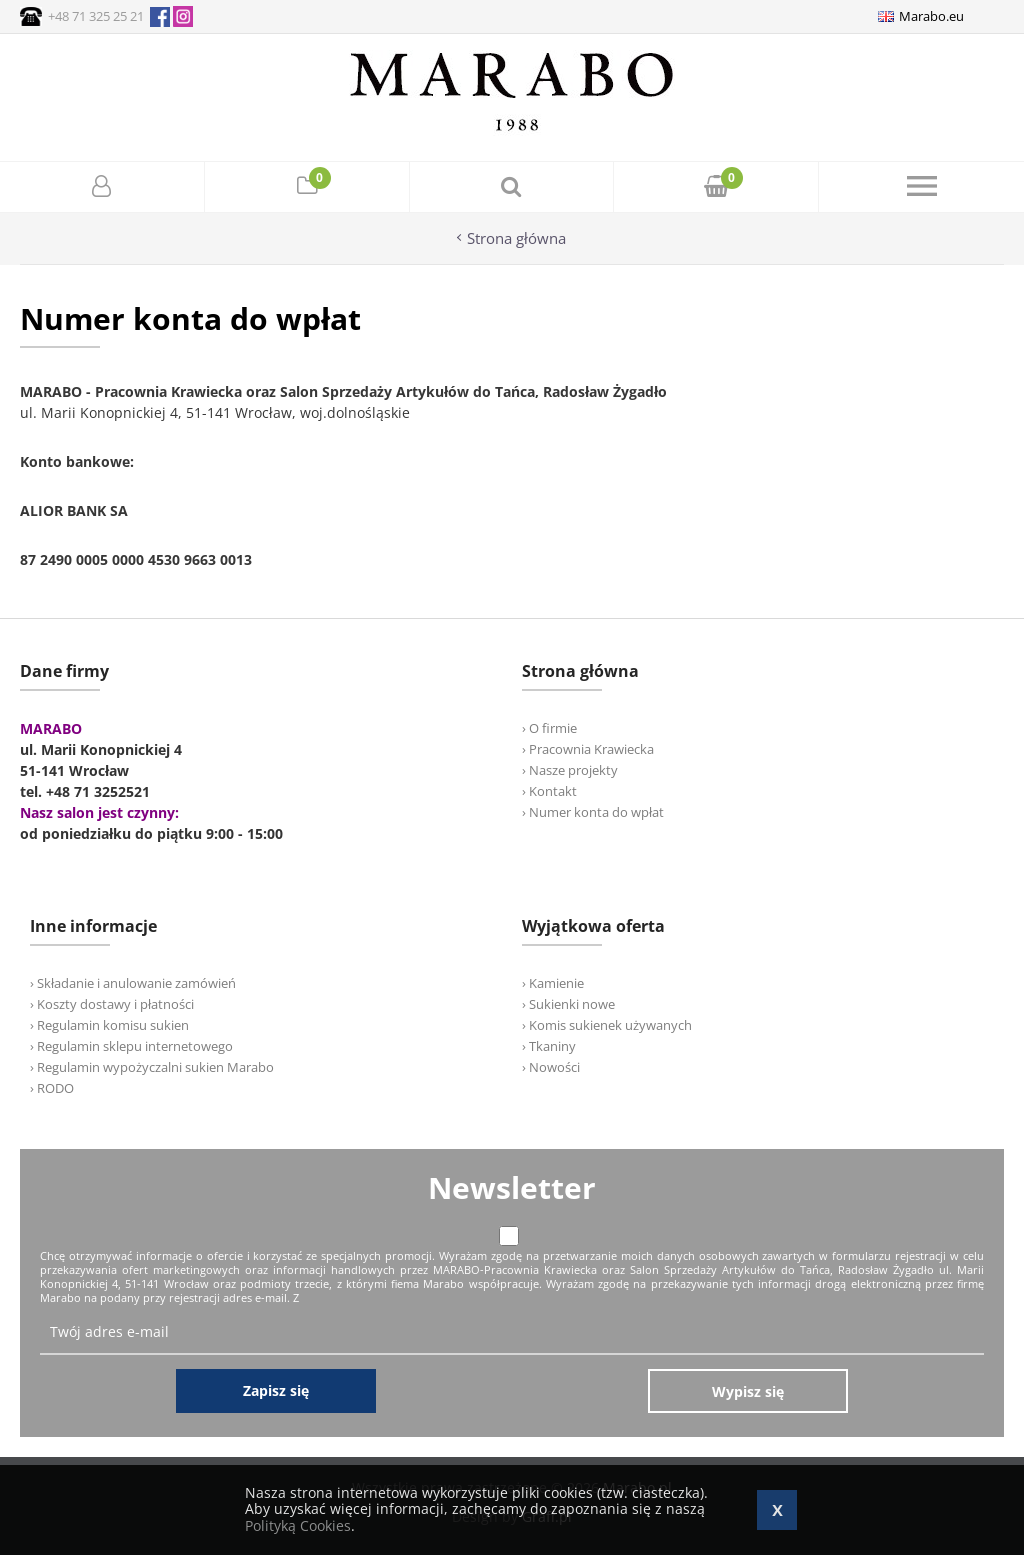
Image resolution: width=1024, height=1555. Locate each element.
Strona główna (516, 238)
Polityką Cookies (298, 1525)
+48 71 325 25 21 (96, 16)
